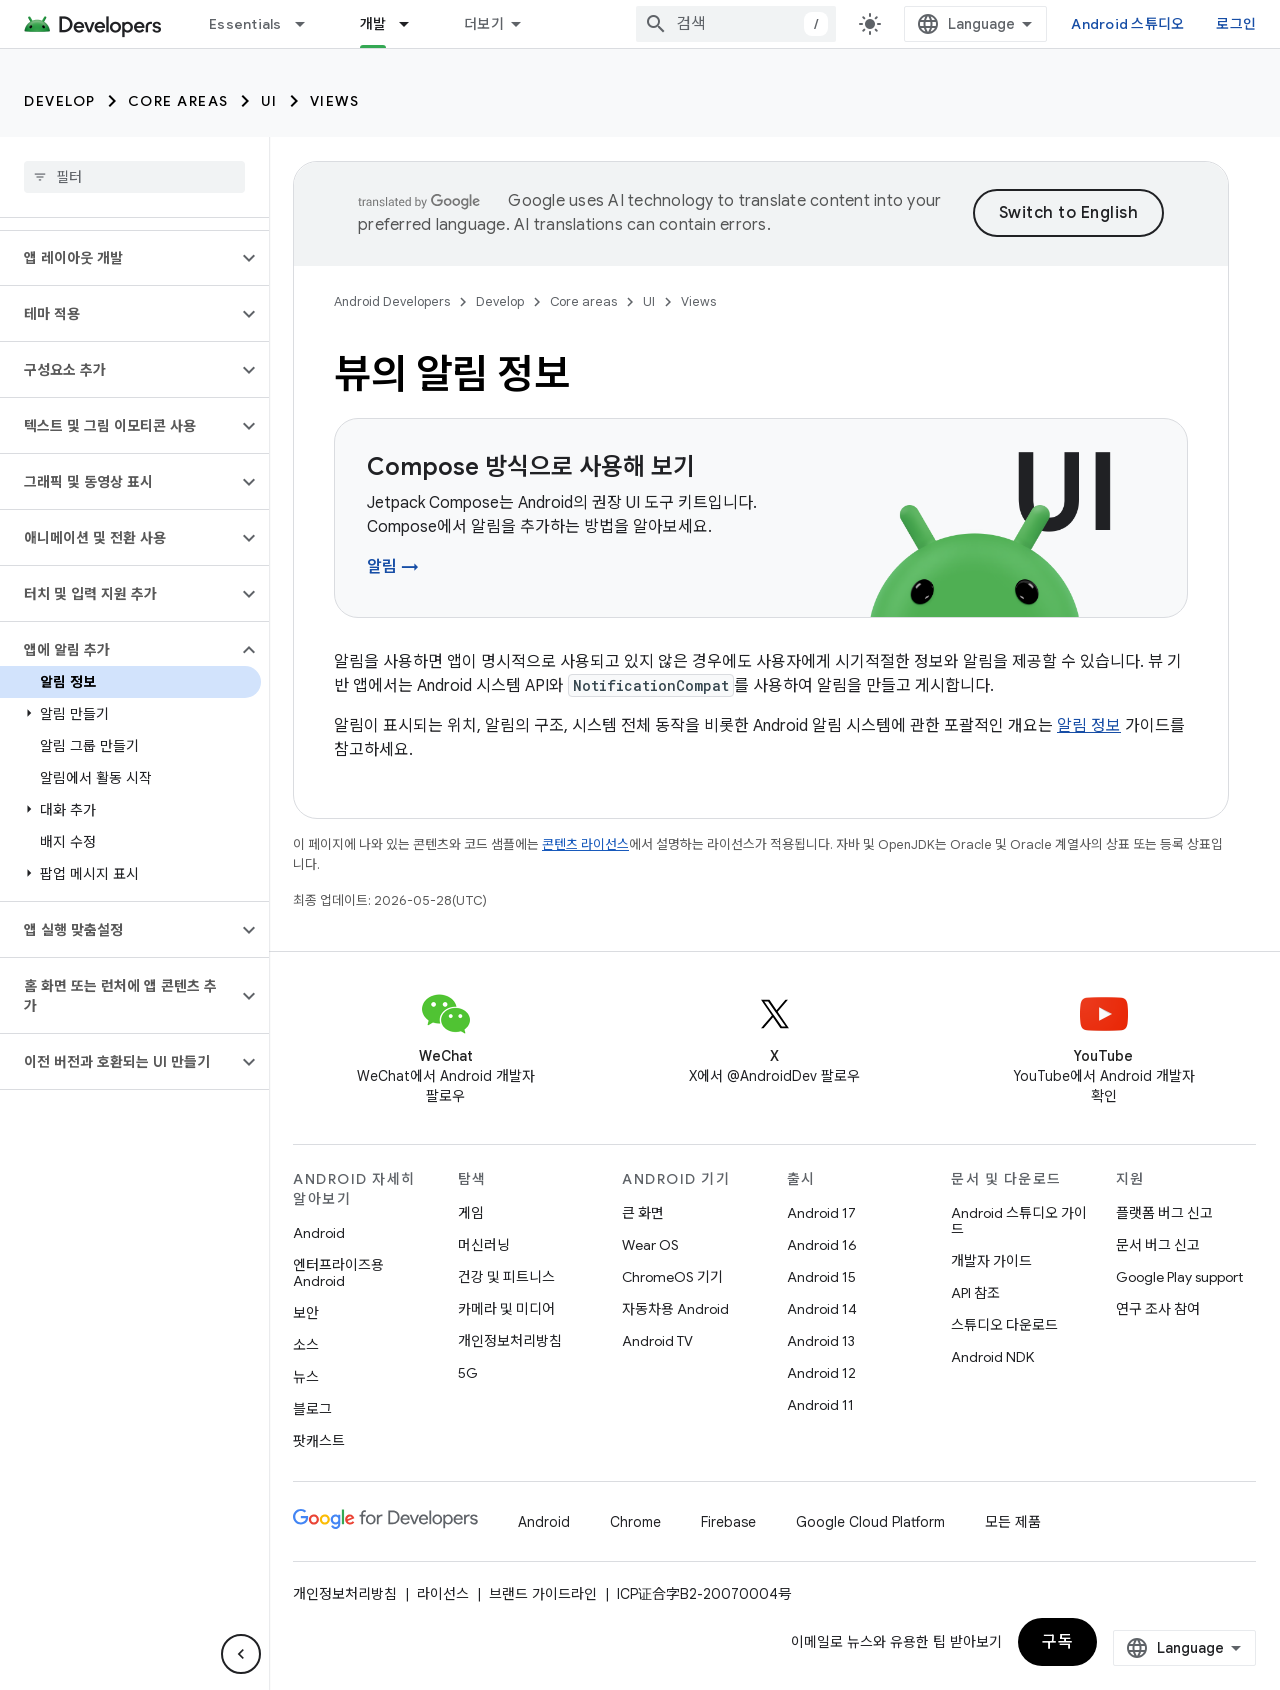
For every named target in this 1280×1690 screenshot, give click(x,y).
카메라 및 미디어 (506, 1309)
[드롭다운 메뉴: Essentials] (309, 24)
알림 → (393, 567)
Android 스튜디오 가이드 (1019, 1221)
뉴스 (306, 1377)
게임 (471, 1213)
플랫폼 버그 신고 (1164, 1213)
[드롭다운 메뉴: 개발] (413, 24)
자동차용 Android (675, 1309)
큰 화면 (643, 1213)
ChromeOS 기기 (672, 1277)
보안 (306, 1313)
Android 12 (821, 1373)
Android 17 (821, 1213)
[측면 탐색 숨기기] (241, 1654)
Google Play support (1179, 1277)
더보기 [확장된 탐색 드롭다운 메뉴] (484, 24)
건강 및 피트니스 (506, 1277)
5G (468, 1373)
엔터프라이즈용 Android (338, 1273)
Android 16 (822, 1245)
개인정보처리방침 (510, 1341)
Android (319, 1233)
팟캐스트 (319, 1441)
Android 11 (820, 1405)
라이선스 (443, 1594)
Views (335, 101)
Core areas (178, 101)
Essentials (245, 24)
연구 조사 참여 (1158, 1309)
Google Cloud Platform (870, 1522)
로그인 (1236, 24)
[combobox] (736, 24)
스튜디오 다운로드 (1004, 1325)
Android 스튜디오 (1127, 24)
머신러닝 (484, 1245)
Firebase (728, 1522)
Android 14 (822, 1309)
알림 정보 (1089, 726)
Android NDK (992, 1357)
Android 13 (821, 1341)
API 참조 (975, 1293)
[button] (118, 258)
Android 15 (821, 1277)
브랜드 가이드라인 (543, 1594)
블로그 (312, 1409)
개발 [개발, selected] (373, 24)
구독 (1057, 1642)
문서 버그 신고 (1158, 1245)
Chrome (635, 1522)
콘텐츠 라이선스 (585, 844)
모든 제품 (1013, 1522)
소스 (306, 1345)
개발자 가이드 (991, 1261)
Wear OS (650, 1245)
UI (269, 101)
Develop (60, 101)
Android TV (657, 1341)
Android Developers (392, 301)
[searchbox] (134, 177)
